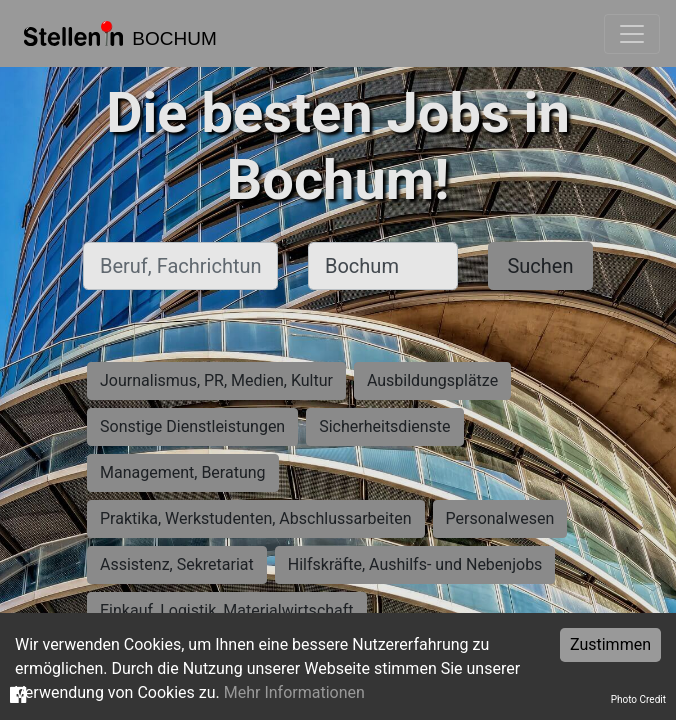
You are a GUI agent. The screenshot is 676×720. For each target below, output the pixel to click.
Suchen (540, 266)
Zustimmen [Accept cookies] (610, 644)
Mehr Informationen (294, 692)
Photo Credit (638, 699)
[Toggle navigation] (632, 34)
